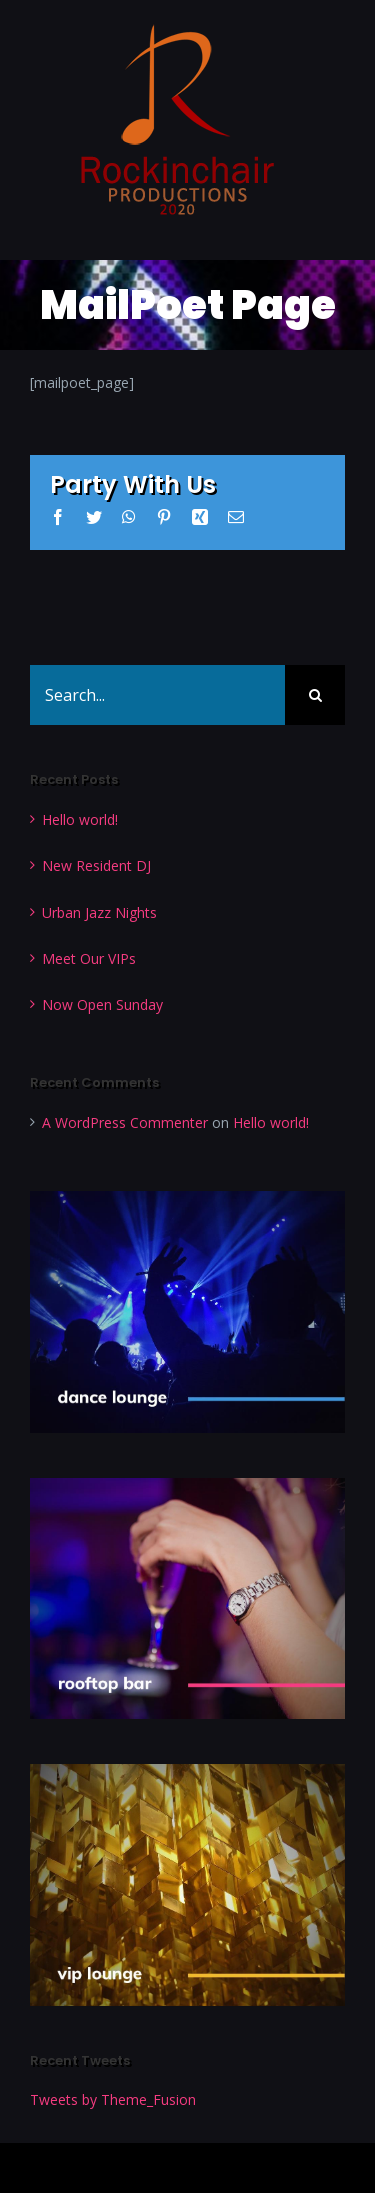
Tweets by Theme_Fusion (113, 2099)
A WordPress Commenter (125, 1122)
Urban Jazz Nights (99, 912)
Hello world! (80, 819)
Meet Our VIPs (89, 958)
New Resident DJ (96, 865)
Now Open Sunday (102, 1004)
